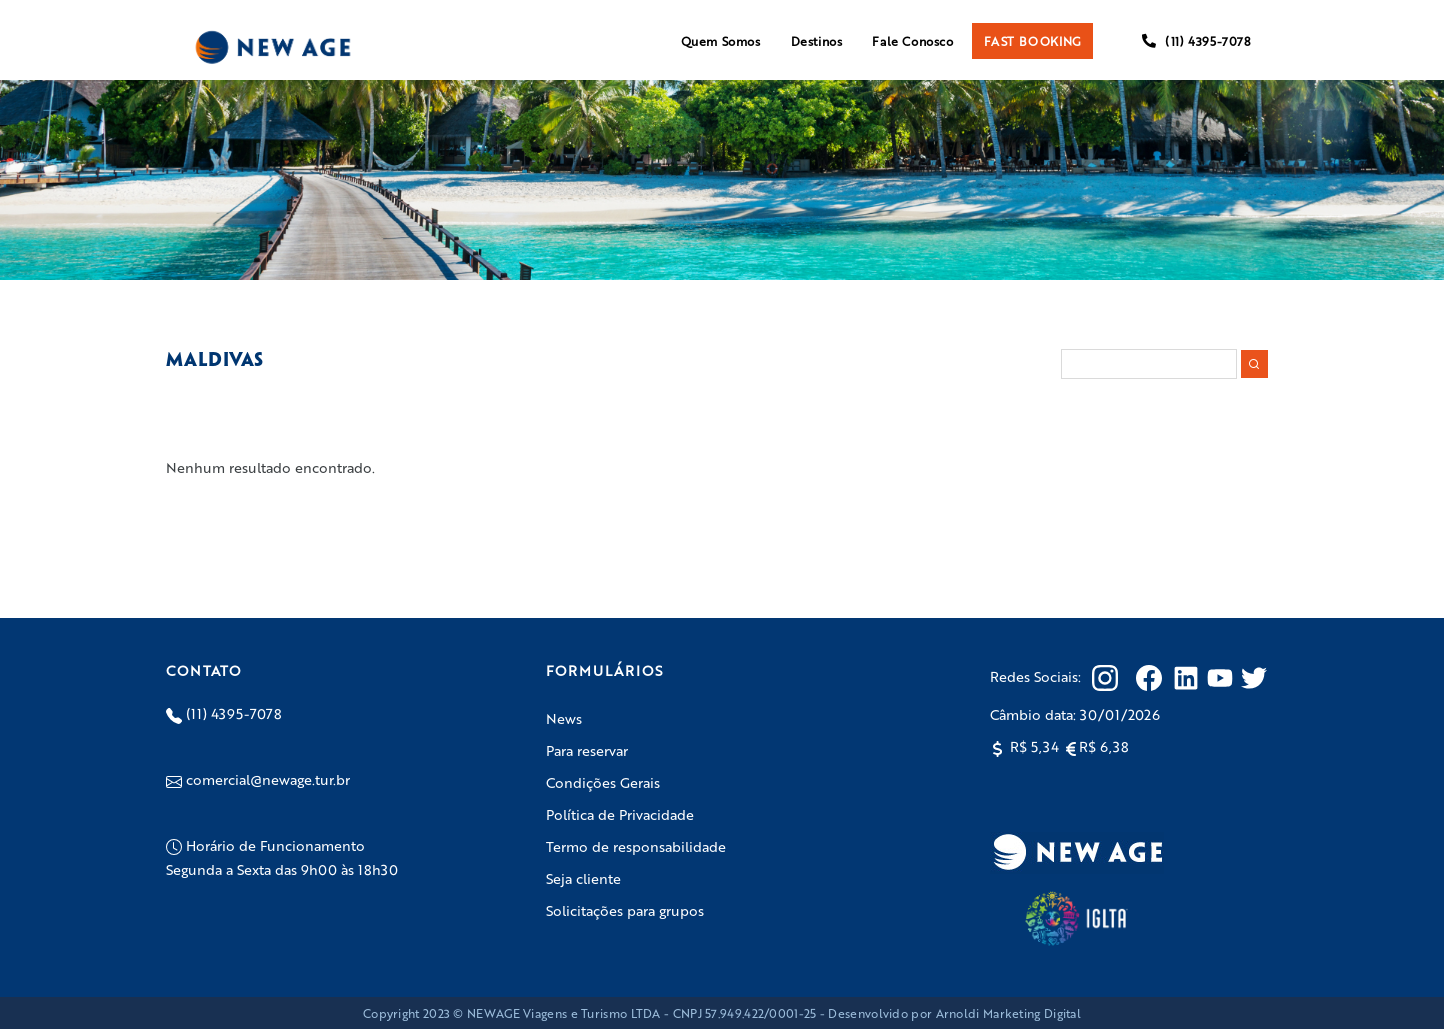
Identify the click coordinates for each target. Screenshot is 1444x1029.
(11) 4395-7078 (1196, 41)
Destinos (817, 41)
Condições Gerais (603, 782)
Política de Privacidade (620, 814)
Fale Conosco (912, 41)
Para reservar (587, 750)
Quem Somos (721, 41)
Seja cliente (583, 878)
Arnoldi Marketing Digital (1009, 1013)
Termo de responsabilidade (636, 846)
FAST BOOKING (1032, 41)
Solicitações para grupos (625, 910)
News (564, 718)
